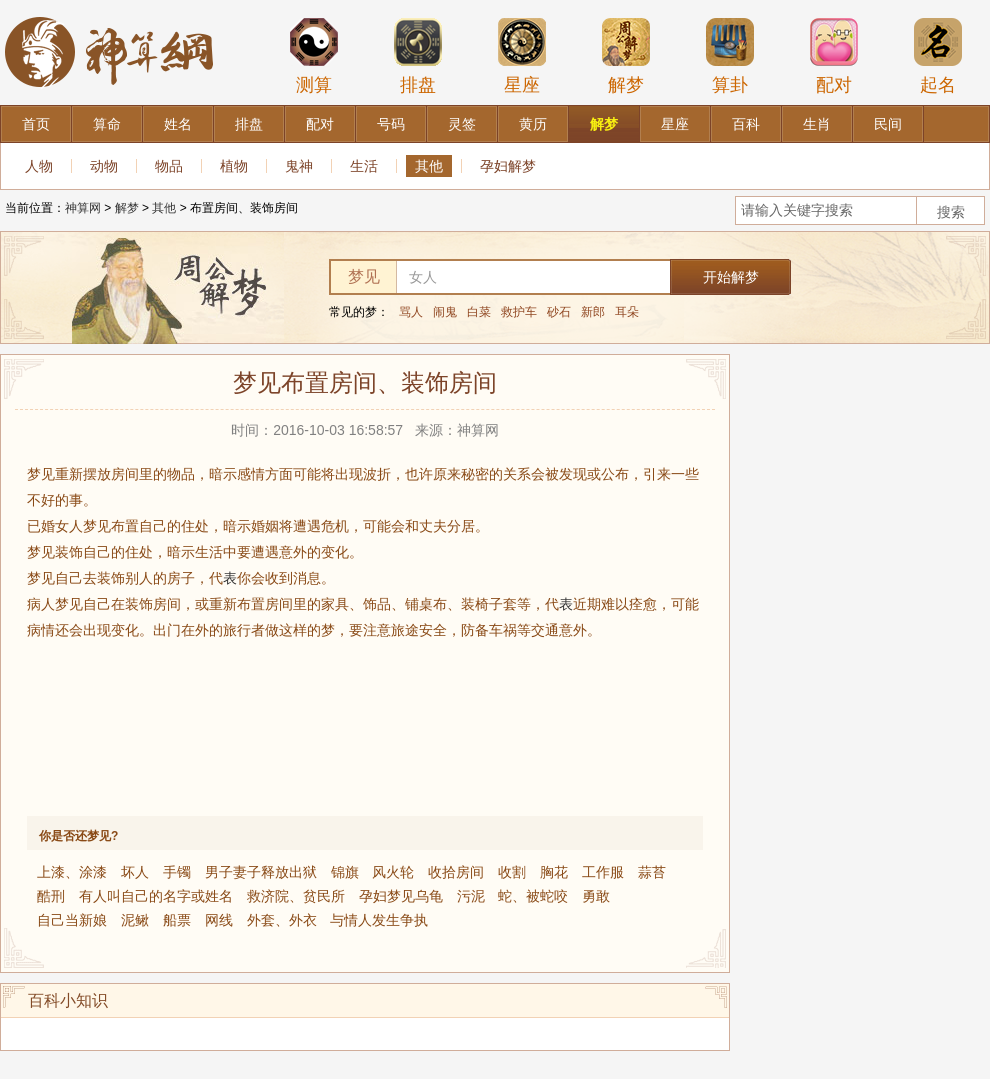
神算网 (83, 208)
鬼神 (299, 166)
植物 (234, 166)
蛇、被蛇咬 (533, 896)
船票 (177, 920)
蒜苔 (652, 872)
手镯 (177, 872)
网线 (219, 920)
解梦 (626, 56)
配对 (834, 56)
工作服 (603, 872)
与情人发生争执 (379, 920)
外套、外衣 (282, 920)
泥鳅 (135, 920)
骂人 (411, 312)
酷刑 (51, 896)
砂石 (559, 312)
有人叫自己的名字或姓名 (156, 896)
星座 (522, 56)
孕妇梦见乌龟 (401, 896)
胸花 (554, 872)
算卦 (730, 56)
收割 (512, 872)
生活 (364, 166)
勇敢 (596, 896)
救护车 (519, 312)
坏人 (135, 872)
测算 (314, 56)
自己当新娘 (72, 920)
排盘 (418, 56)
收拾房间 (456, 872)
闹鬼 (445, 312)
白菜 (479, 312)
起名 (938, 56)
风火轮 (393, 872)
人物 (39, 166)
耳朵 (627, 312)
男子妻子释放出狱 (261, 872)
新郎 (593, 312)
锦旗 (345, 872)
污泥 (471, 896)
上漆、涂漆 (72, 872)
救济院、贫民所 (296, 896)
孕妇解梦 (508, 166)
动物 (104, 166)
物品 (169, 166)
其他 (429, 166)
